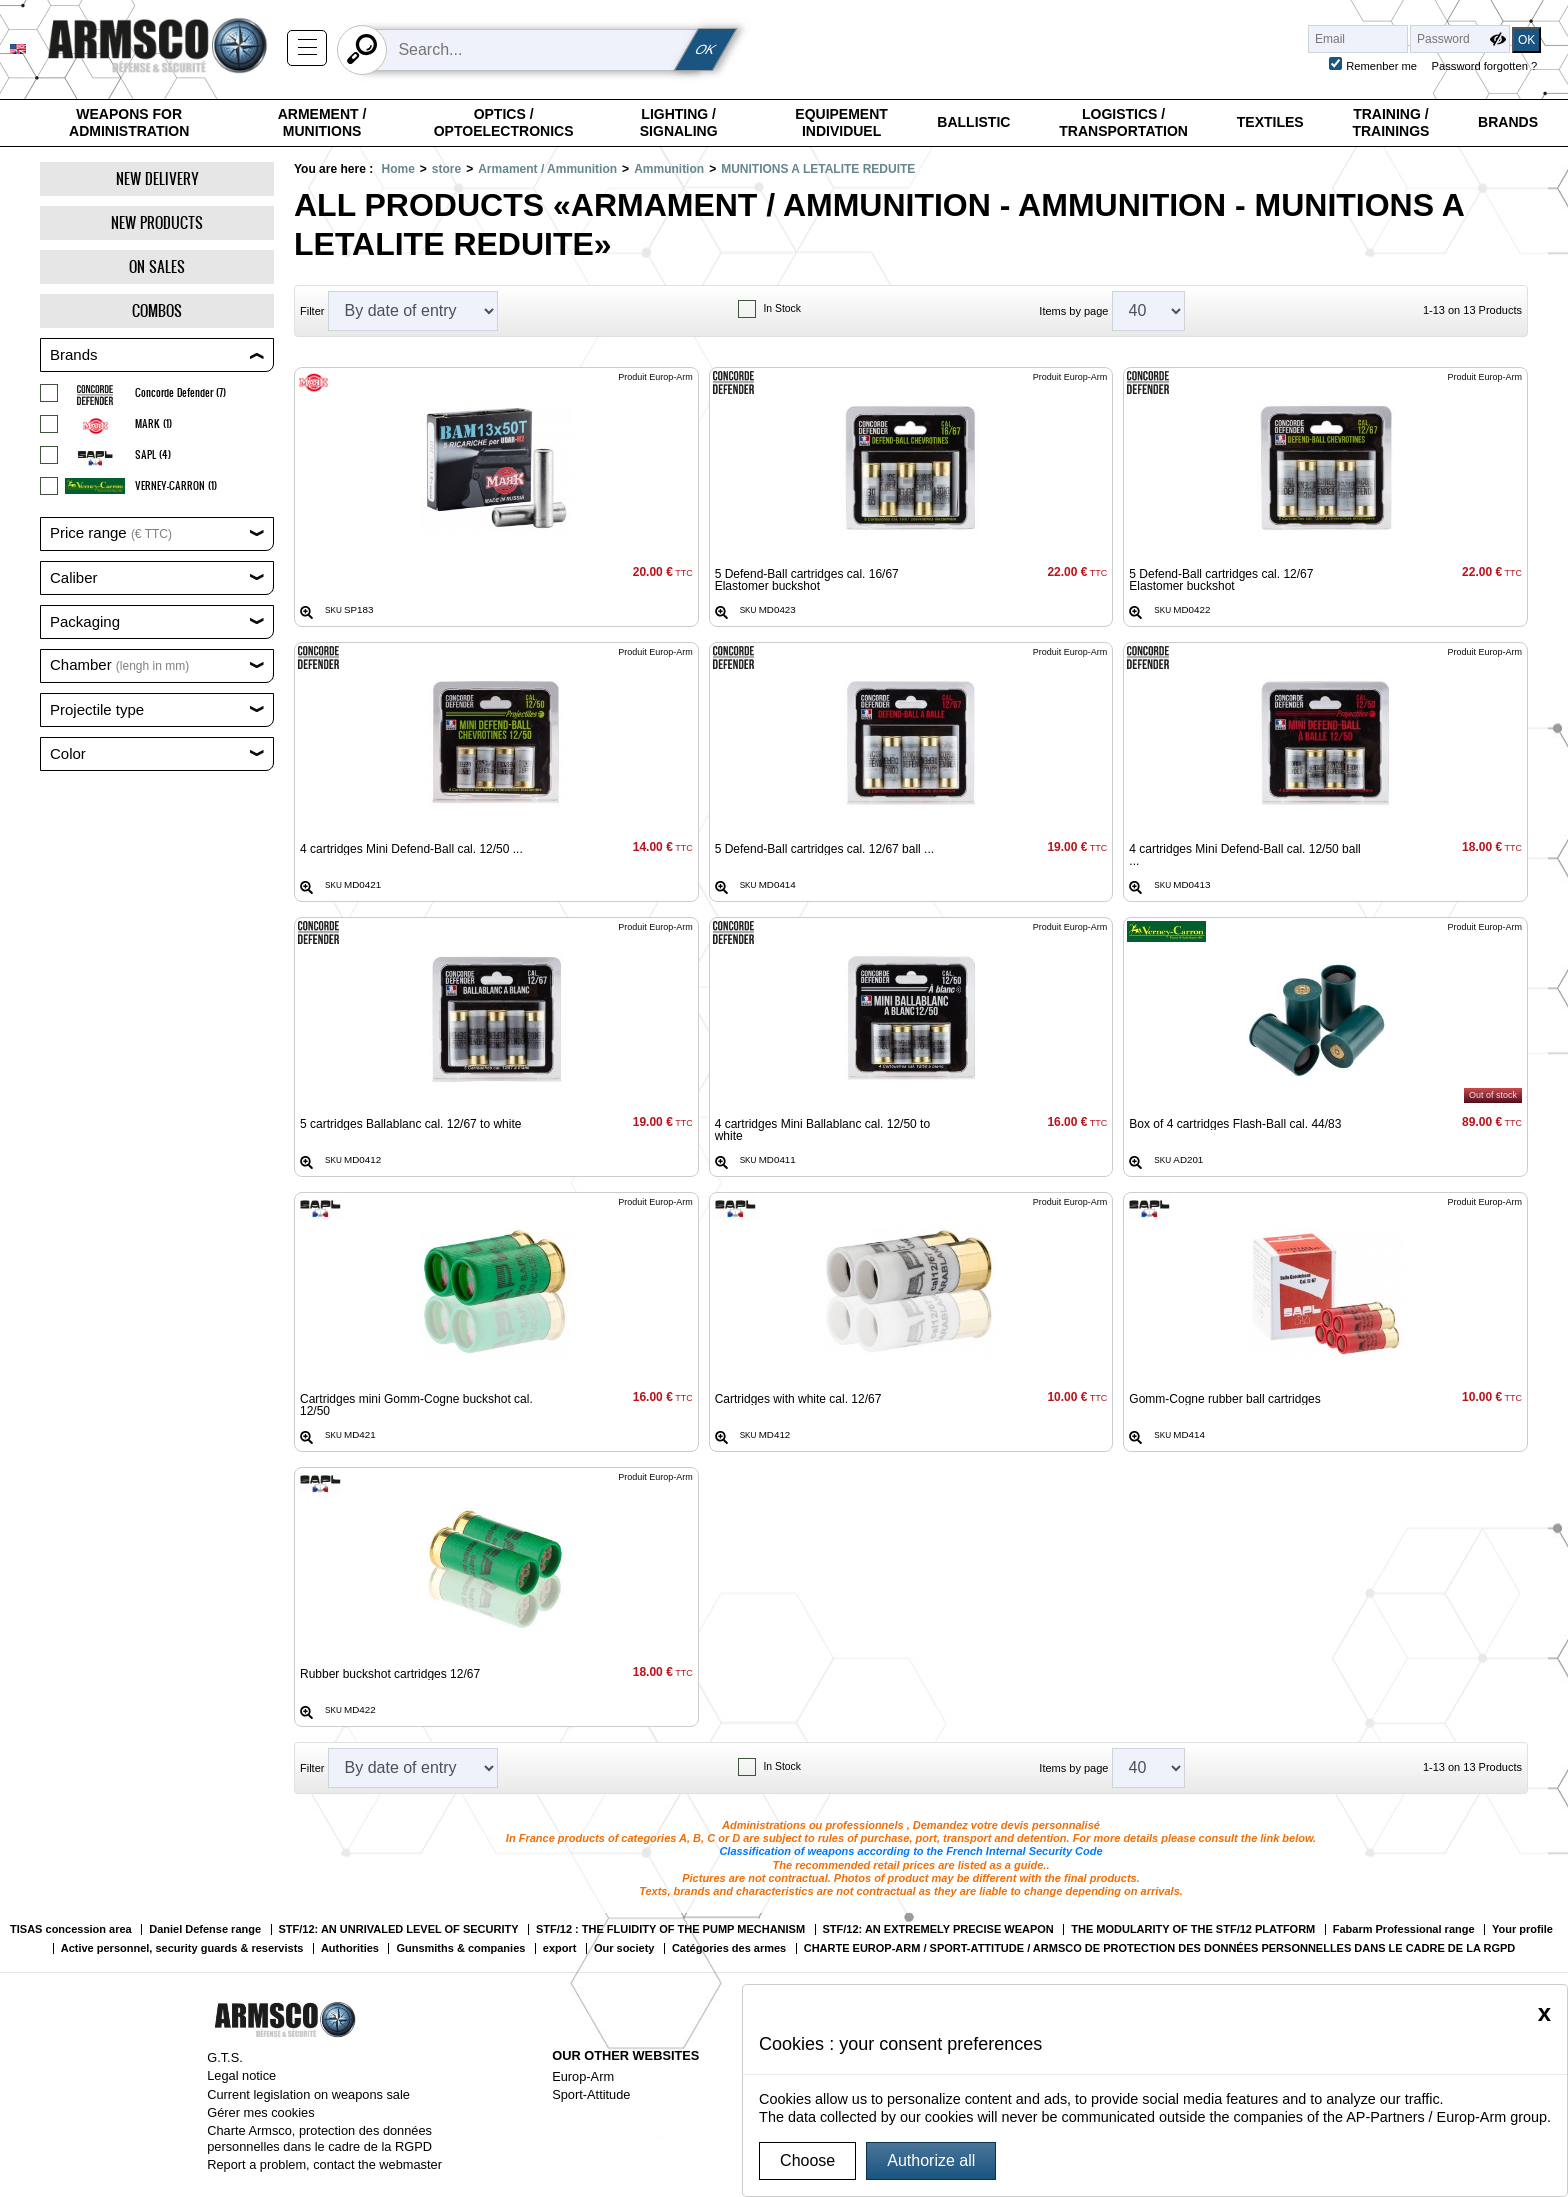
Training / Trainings (1390, 123)
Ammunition (669, 169)
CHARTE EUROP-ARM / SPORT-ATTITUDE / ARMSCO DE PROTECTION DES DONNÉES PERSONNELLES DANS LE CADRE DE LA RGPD (1160, 1948)
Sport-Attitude (591, 2094)
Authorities (350, 1948)
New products (157, 222)
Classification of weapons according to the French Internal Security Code (910, 1851)
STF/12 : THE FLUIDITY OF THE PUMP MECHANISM (670, 1929)
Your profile (1522, 1929)
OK (706, 49)
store (446, 169)
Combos (157, 310)
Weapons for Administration (129, 123)
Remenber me (1381, 66)
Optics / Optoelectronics (504, 123)
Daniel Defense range (205, 1929)
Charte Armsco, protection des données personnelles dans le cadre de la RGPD (319, 2138)
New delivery (157, 178)
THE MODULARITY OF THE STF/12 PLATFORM (1193, 1929)
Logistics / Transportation (1123, 123)
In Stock (782, 308)
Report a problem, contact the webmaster (324, 2164)
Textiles (1270, 122)
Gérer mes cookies (260, 2112)
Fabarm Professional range (1404, 1929)
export (560, 1948)
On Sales (157, 266)
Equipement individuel (841, 123)
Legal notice (241, 2075)
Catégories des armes (729, 1948)
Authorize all (931, 2160)
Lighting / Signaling (679, 123)
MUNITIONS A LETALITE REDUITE (818, 169)
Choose (807, 2160)
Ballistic (973, 122)
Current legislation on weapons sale (308, 2094)
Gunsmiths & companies (460, 1948)
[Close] (1544, 2013)
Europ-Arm (583, 2076)
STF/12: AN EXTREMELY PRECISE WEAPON (938, 1929)
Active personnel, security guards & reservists (182, 1948)
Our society (624, 1948)
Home (397, 169)
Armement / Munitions (322, 123)
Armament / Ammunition (547, 169)
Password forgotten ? (1485, 66)
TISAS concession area (71, 1929)
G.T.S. (225, 2057)
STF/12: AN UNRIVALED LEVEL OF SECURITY (399, 1929)
